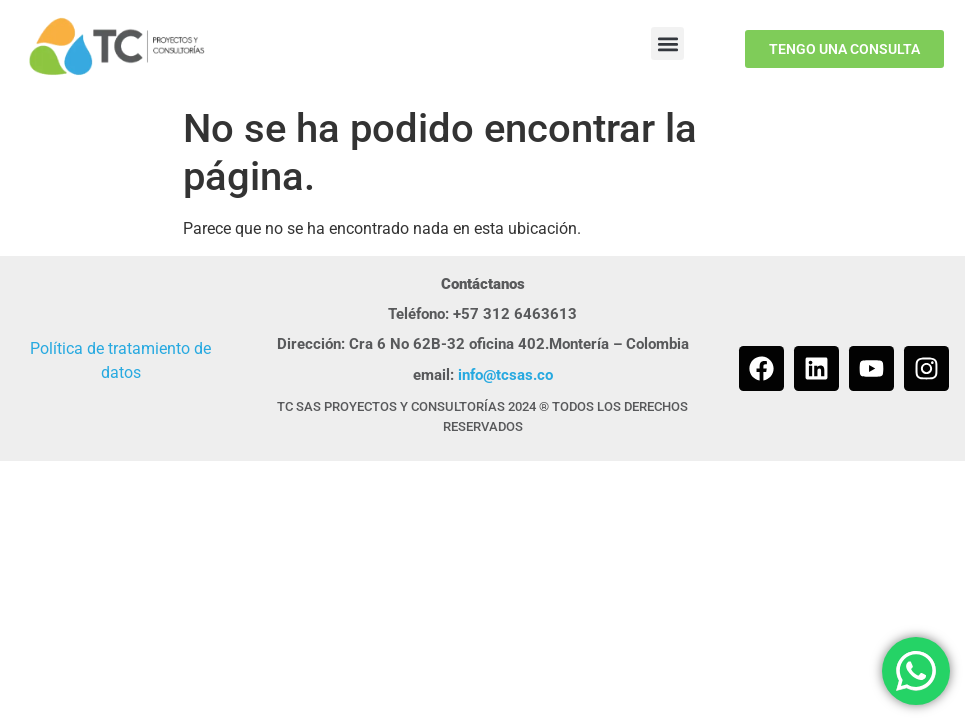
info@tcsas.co (505, 375)
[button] (667, 43)
